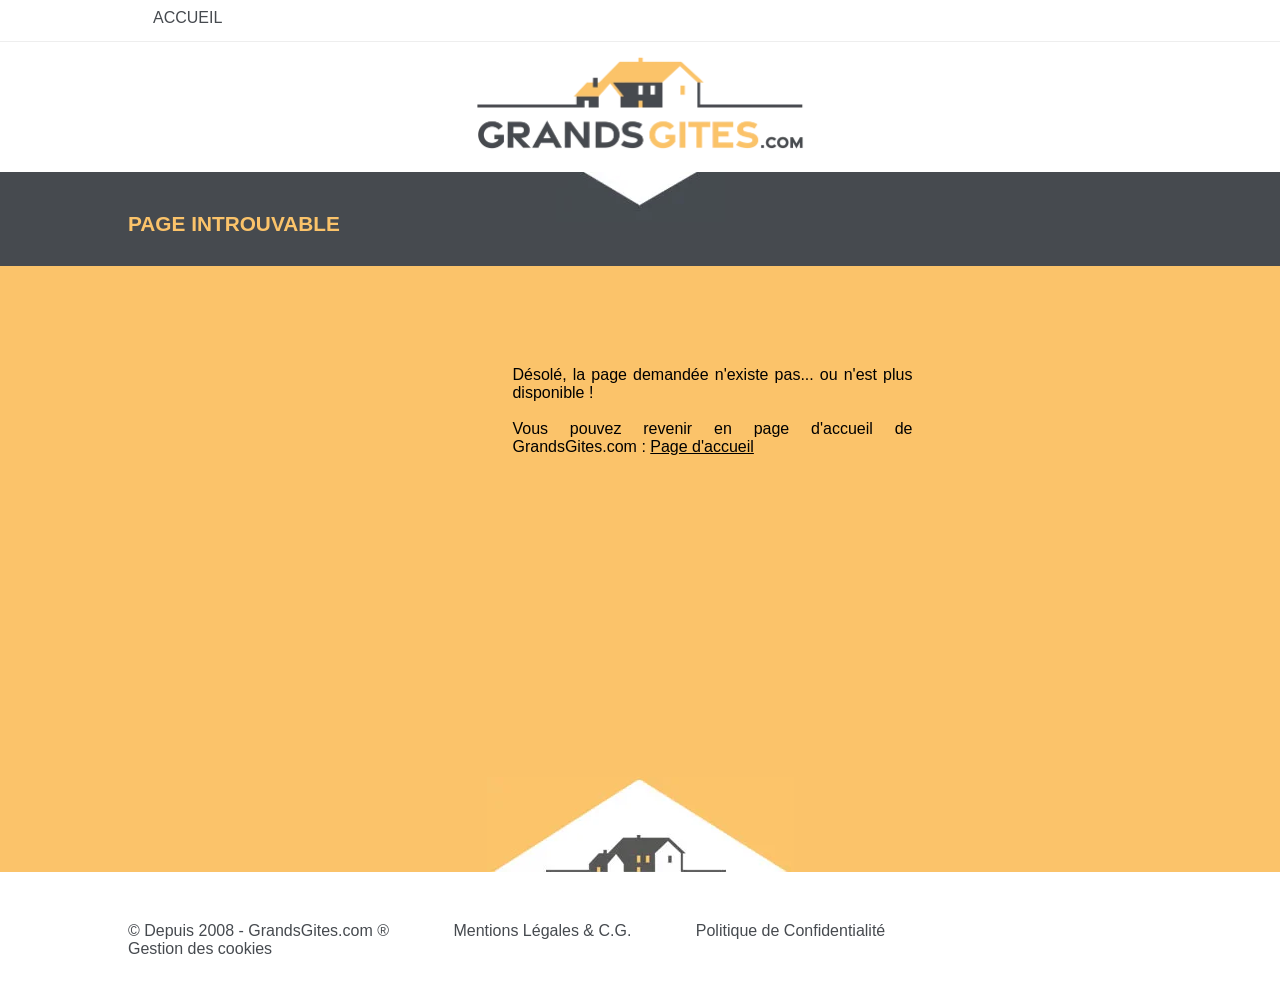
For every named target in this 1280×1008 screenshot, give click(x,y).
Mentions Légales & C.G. (542, 930)
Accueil (187, 17)
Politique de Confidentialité (790, 930)
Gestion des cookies (200, 948)
